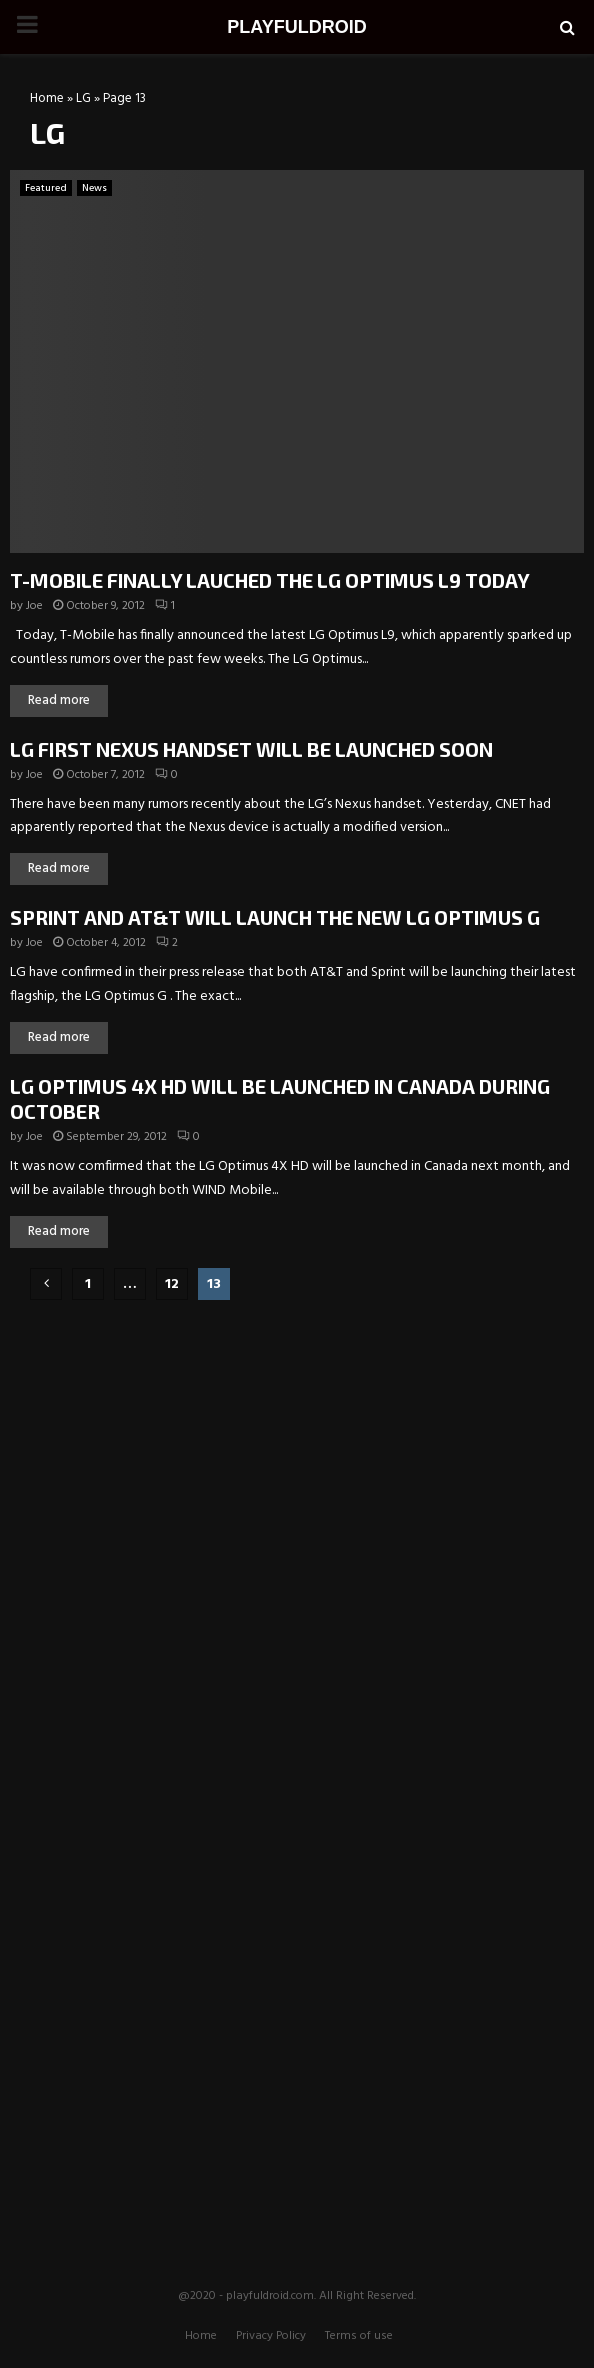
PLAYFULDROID (296, 27)
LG (83, 98)
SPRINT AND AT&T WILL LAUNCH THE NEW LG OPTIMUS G (275, 917)
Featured (46, 188)
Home (47, 98)
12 (172, 1284)
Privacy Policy (271, 2336)
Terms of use (359, 2336)
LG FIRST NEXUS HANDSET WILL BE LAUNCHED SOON (251, 749)
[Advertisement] (297, 1445)
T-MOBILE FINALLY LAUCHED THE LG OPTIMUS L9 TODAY (270, 580)
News (94, 188)
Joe (34, 606)
